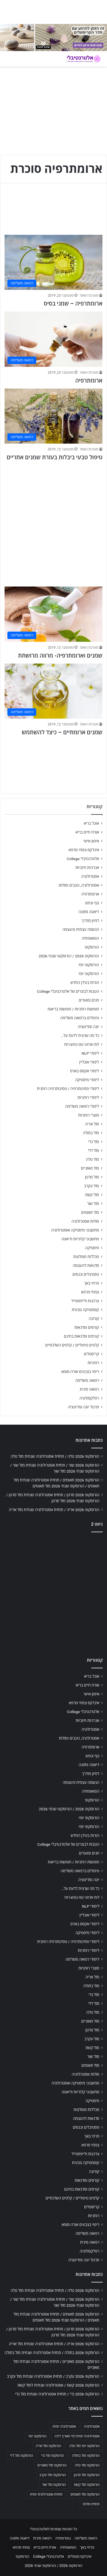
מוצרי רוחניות (88, 1115)
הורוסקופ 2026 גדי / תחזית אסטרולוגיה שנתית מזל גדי (57, 2394)
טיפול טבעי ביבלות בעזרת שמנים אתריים (54, 457)
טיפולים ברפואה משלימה (79, 1018)
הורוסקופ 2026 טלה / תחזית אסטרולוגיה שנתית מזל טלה (55, 1456)
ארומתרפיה (88, 380)
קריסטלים (91, 1354)
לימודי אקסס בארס (84, 1071)
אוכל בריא (91, 823)
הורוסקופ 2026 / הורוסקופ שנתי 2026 (69, 956)
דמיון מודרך (90, 920)
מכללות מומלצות (86, 1256)
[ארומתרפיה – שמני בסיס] (53, 262)
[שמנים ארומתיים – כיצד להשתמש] (53, 691)
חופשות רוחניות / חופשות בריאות (73, 1009)
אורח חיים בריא (87, 832)
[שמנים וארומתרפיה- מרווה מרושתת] (53, 614)
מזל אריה (92, 1124)
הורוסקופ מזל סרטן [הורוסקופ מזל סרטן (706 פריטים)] (87, 2475)
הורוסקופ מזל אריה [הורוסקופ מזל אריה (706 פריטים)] (48, 2446)
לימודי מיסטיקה (87, 1079)
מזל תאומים (90, 1212)
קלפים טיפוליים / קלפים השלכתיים (72, 1345)
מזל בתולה (91, 1133)
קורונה (94, 1318)
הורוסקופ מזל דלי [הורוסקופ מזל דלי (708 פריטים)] (21, 2456)
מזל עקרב (91, 1186)
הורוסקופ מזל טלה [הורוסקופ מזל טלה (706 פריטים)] (87, 2465)
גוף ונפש (92, 903)
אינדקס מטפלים (79, 2556)
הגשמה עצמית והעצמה (80, 929)
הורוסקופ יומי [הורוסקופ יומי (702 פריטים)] (37, 2436)
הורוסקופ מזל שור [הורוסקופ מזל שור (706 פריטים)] (54, 2485)
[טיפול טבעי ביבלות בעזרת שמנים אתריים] (53, 416)
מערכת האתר (89, 296)
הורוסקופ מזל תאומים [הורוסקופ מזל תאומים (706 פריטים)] (85, 2494)
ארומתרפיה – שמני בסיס (73, 303)
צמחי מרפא (90, 1292)
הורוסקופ (92, 947)
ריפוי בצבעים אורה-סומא (80, 1371)
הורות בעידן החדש (84, 982)
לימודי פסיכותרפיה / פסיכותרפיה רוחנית (68, 1088)
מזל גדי (93, 1141)
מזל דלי (93, 1150)
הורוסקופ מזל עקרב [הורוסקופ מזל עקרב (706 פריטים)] (52, 2475)
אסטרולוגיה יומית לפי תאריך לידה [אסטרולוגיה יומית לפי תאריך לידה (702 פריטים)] (77, 2436)
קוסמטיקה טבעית (85, 1309)
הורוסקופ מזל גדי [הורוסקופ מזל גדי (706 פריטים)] (52, 2456)
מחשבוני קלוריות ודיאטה (80, 1239)
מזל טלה (92, 1159)
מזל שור (93, 1203)
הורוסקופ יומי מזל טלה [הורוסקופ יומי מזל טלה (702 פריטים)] (84, 2446)
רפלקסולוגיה (89, 1398)
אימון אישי (91, 841)
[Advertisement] (53, 521)
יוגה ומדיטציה (88, 1026)
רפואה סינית (89, 1389)
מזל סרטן (92, 1177)
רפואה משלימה (87, 1380)
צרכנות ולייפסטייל (85, 1301)
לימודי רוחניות (88, 1097)
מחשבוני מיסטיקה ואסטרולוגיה (75, 1230)
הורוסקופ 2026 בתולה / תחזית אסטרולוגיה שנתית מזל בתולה (52, 2352)
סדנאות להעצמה (86, 1265)
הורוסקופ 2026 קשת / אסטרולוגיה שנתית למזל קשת (58, 2385)
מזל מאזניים (90, 1168)
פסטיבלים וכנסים (85, 1274)
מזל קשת (92, 1194)
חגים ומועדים (89, 1000)
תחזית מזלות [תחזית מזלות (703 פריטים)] (91, 2504)
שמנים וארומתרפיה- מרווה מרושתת (60, 655)
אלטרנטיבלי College (83, 858)
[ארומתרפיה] (53, 339)
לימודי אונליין (89, 1062)
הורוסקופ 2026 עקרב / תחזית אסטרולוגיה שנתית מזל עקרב (53, 2376)
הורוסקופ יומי (88, 965)
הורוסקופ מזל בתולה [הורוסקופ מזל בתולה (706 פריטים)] (86, 2456)
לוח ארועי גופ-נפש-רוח (81, 1044)
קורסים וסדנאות (86, 1327)
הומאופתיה (90, 938)
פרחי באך (91, 1283)
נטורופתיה (63, 2538)
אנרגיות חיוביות (87, 867)
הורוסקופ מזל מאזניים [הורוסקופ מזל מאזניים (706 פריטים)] (52, 2465)
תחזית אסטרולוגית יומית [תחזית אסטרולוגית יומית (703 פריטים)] (46, 2494)
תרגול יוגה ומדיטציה (83, 1407)
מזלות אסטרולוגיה (85, 1221)
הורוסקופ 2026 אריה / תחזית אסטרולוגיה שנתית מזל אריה (54, 1509)
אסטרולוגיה (90, 876)
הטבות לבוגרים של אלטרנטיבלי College (68, 991)
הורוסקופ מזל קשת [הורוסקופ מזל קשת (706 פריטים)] (87, 2485)
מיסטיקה (92, 1247)
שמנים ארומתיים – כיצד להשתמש (62, 732)
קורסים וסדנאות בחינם (81, 1336)
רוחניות (93, 1362)
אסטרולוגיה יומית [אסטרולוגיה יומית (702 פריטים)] (64, 2427)
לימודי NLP (90, 1053)
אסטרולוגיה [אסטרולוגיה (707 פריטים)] (92, 2427)
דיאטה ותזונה (88, 911)
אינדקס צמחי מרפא (84, 850)
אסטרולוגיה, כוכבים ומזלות (78, 885)
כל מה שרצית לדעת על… (80, 1035)
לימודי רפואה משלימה (82, 1106)
